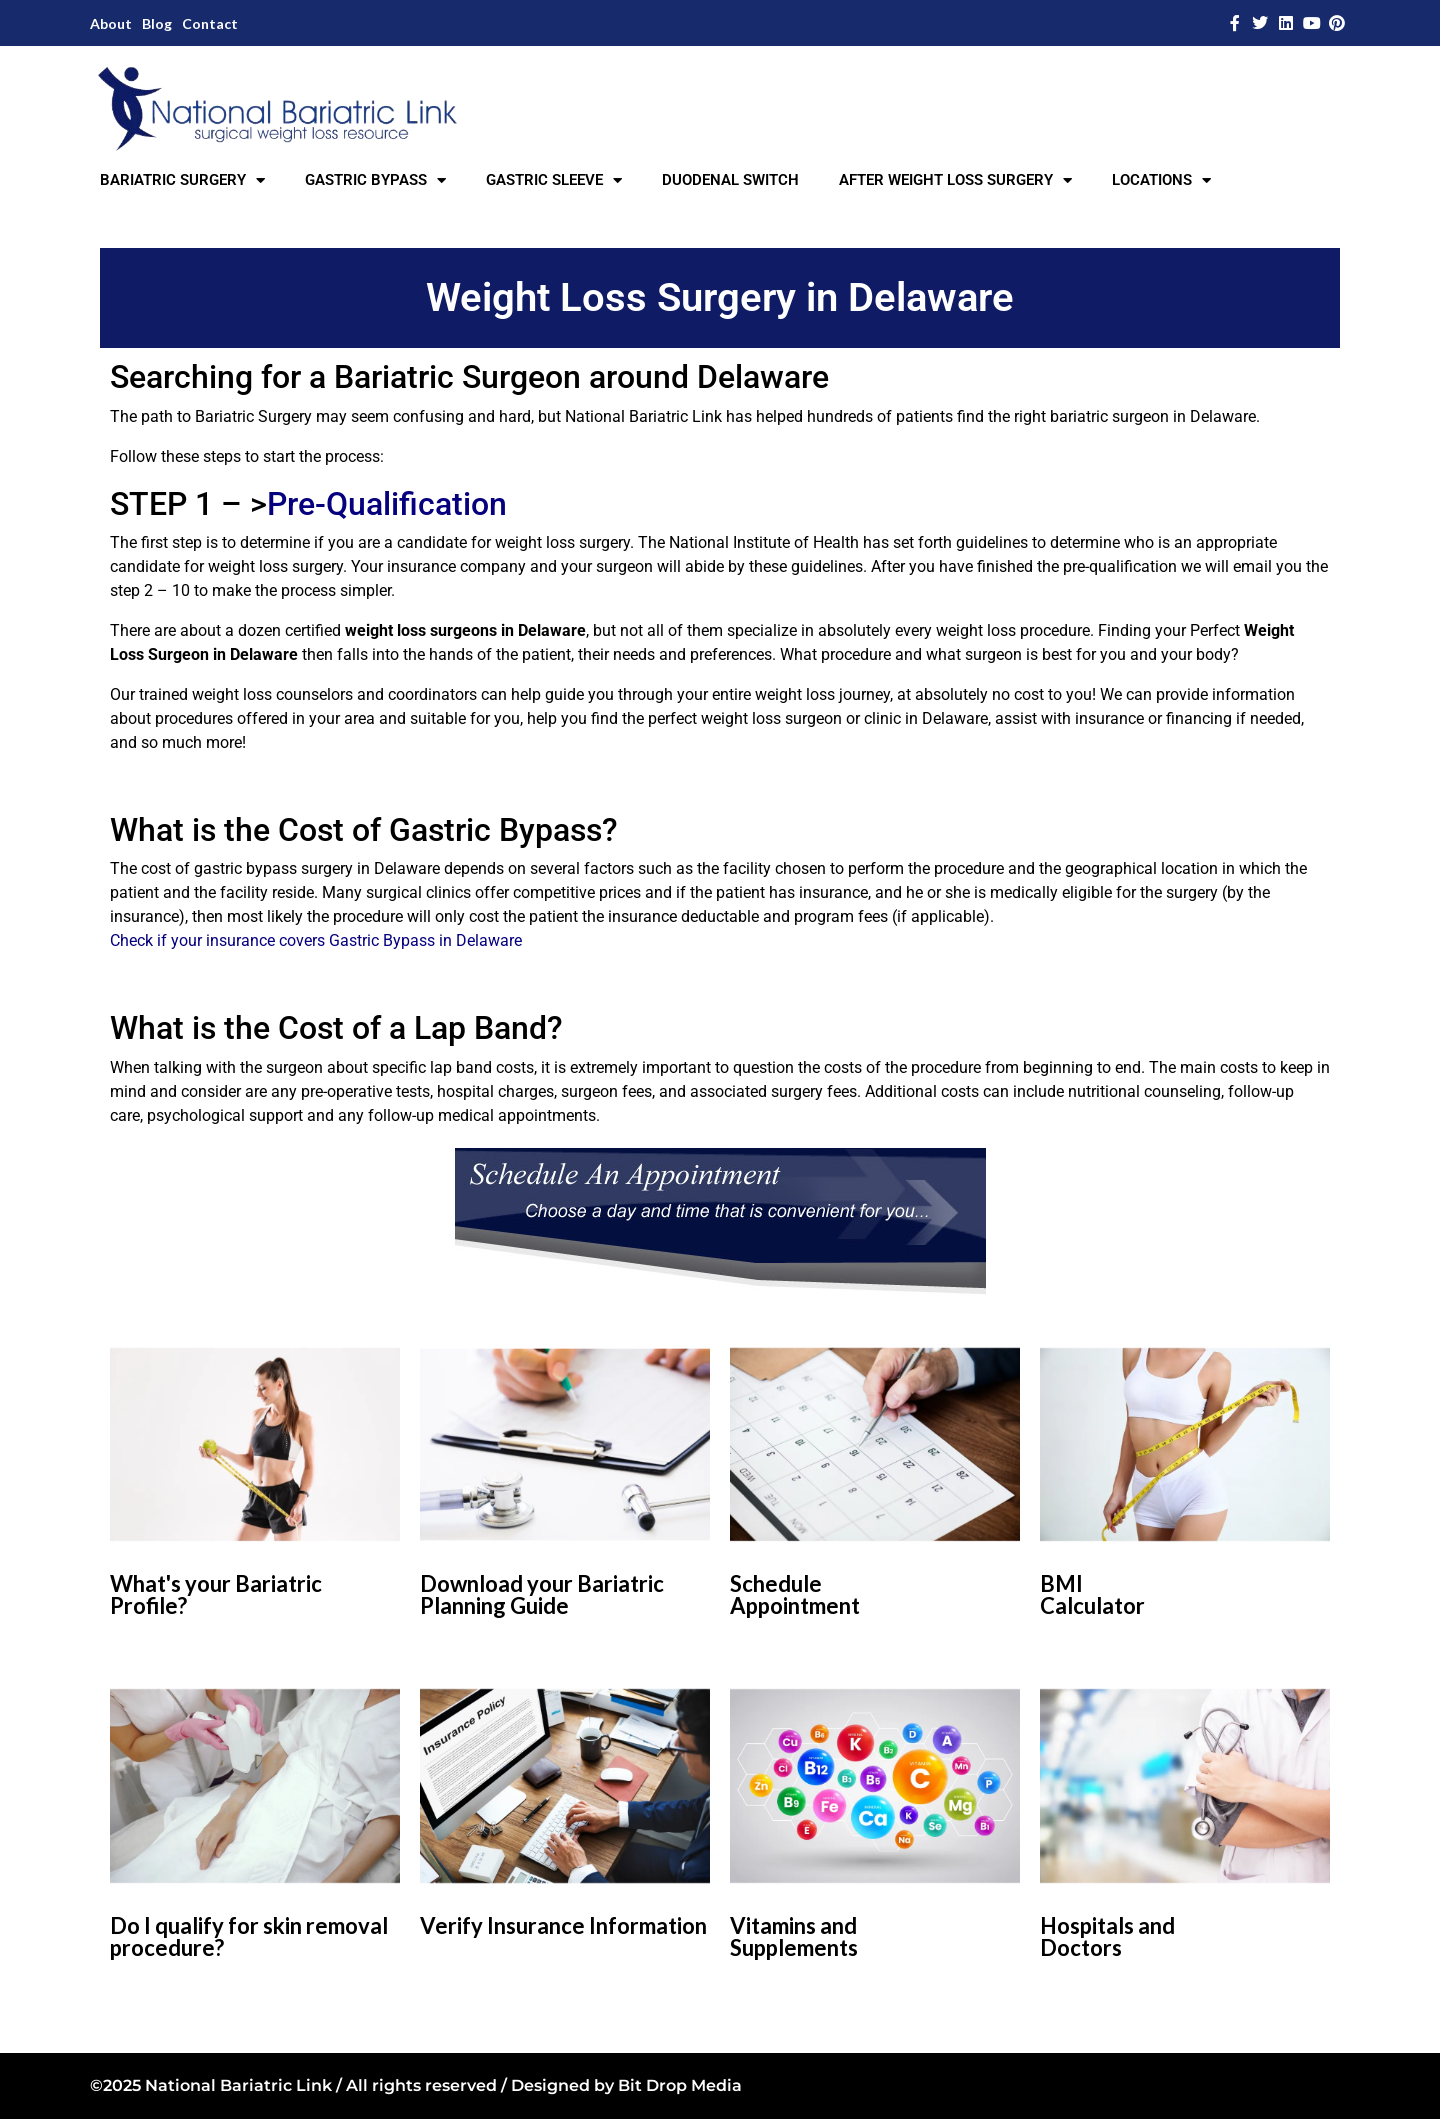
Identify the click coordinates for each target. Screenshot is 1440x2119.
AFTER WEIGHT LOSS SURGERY (955, 180)
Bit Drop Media (680, 2085)
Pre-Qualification (387, 504)
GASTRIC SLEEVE (554, 180)
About (111, 23)
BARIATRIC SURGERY (182, 180)
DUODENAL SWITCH (730, 180)
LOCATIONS (1161, 180)
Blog (157, 23)
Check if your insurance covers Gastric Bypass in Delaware (316, 940)
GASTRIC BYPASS (375, 180)
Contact (210, 23)
